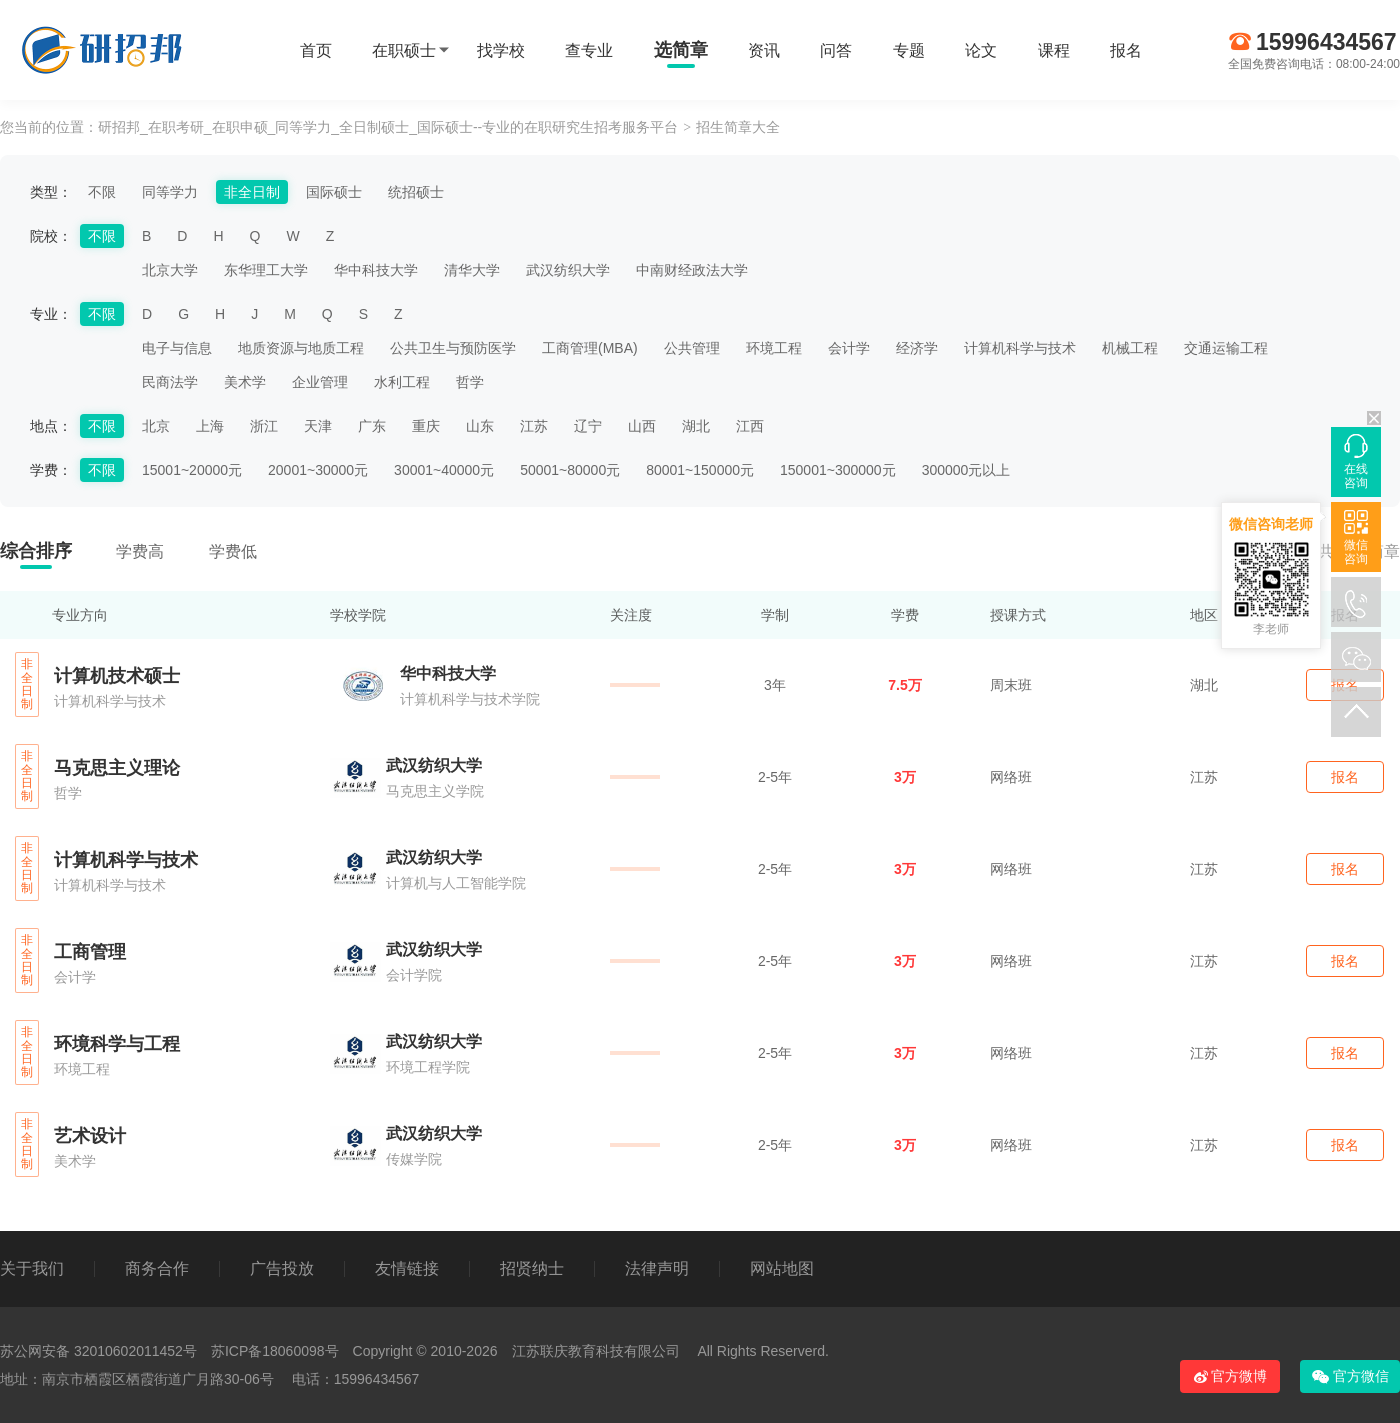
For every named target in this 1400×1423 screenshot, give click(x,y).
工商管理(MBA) (590, 348)
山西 (642, 426)
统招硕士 (416, 192)
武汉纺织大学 (568, 270)
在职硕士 (404, 50)
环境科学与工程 (117, 1044)
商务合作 (157, 1269)
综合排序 (36, 551)
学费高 (140, 551)
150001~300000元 (838, 470)
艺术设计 (90, 1136)
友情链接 (407, 1269)
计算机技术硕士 (117, 676)
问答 (836, 50)
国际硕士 (334, 192)
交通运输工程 (1226, 348)
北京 (156, 426)
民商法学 (170, 382)
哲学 (470, 382)
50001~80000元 (570, 470)
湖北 (696, 426)
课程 (1054, 50)
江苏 (534, 426)
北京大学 (170, 270)
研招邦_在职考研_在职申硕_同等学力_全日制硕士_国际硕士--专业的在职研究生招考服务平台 (388, 127)
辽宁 (588, 426)
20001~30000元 (318, 470)
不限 (102, 192)
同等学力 (170, 192)
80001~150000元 (700, 470)
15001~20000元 (192, 470)
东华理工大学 (266, 270)
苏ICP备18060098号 (275, 1351)
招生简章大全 (738, 127)
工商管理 (90, 952)
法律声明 (657, 1269)
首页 (316, 50)
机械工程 (1130, 348)
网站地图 (782, 1269)
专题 (909, 50)
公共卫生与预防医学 (453, 348)
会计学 (849, 348)
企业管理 (320, 382)
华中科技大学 (376, 270)
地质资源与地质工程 (301, 348)
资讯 (764, 50)
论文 (981, 50)
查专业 (589, 50)
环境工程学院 (428, 1067)
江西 (750, 426)
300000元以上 (966, 470)
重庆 (426, 426)
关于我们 (32, 1269)
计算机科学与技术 (1020, 348)
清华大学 (472, 270)
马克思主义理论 (117, 768)
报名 (1126, 50)
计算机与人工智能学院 (456, 883)
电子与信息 (177, 348)
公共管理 (692, 348)
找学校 (501, 50)
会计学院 (414, 975)
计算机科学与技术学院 (470, 699)
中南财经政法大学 (692, 270)
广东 (372, 426)
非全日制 (252, 192)
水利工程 (402, 382)
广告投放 (282, 1269)
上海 (210, 426)
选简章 (681, 50)
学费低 (233, 551)
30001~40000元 (444, 470)
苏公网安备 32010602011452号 (98, 1351)
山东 (480, 426)
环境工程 (774, 348)
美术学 (245, 382)
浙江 (264, 426)
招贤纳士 (532, 1269)
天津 (318, 426)
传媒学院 (414, 1159)
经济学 (917, 348)
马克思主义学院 (435, 791)
